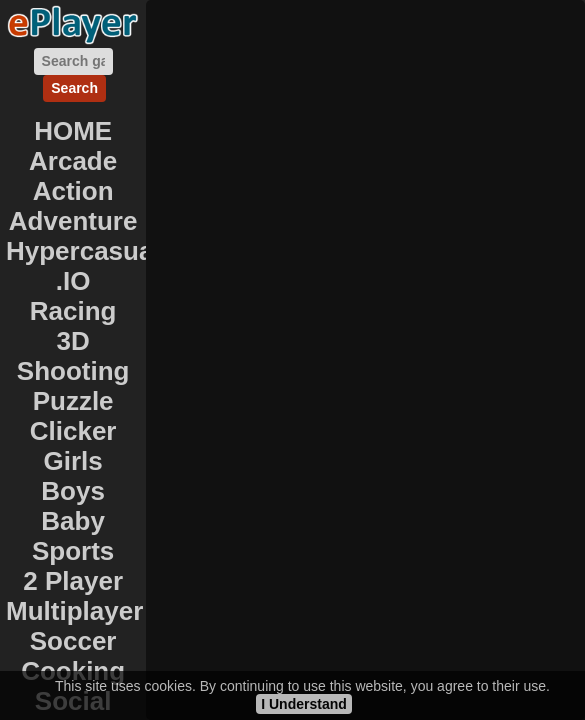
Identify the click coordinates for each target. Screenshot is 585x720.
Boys (73, 491)
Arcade (73, 161)
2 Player (73, 581)
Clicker (73, 431)
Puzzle (73, 401)
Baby (73, 521)
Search (74, 88)
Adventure (73, 221)
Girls (73, 461)
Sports (73, 551)
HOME (73, 131)
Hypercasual (83, 251)
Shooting (73, 371)
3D (73, 341)
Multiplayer (74, 611)
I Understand (304, 704)
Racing (73, 311)
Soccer (73, 641)
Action (73, 191)
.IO (73, 281)
